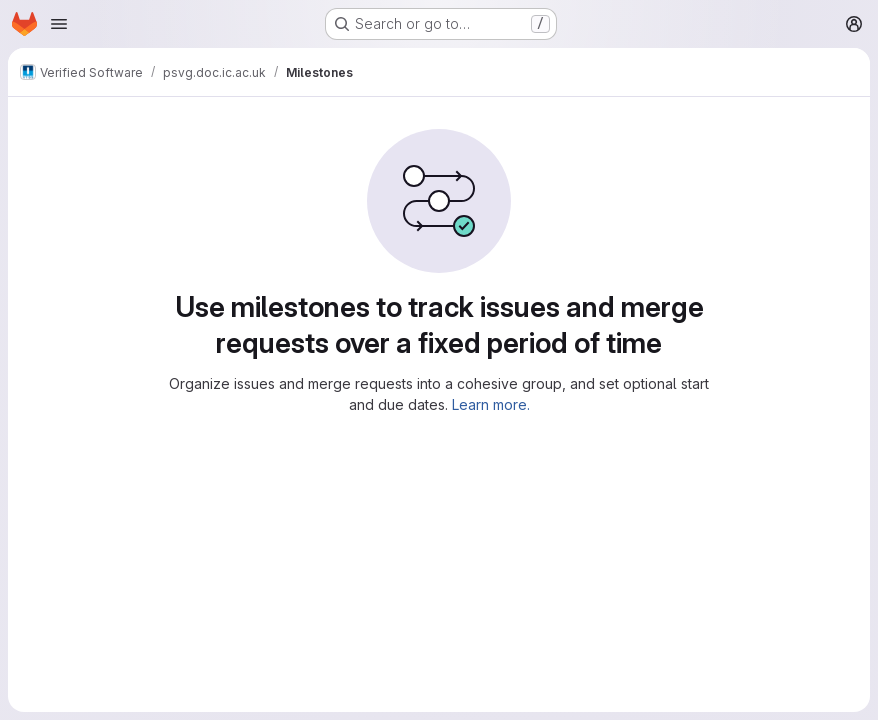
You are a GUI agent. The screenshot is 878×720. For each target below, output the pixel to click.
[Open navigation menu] (59, 24)
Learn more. (491, 404)
